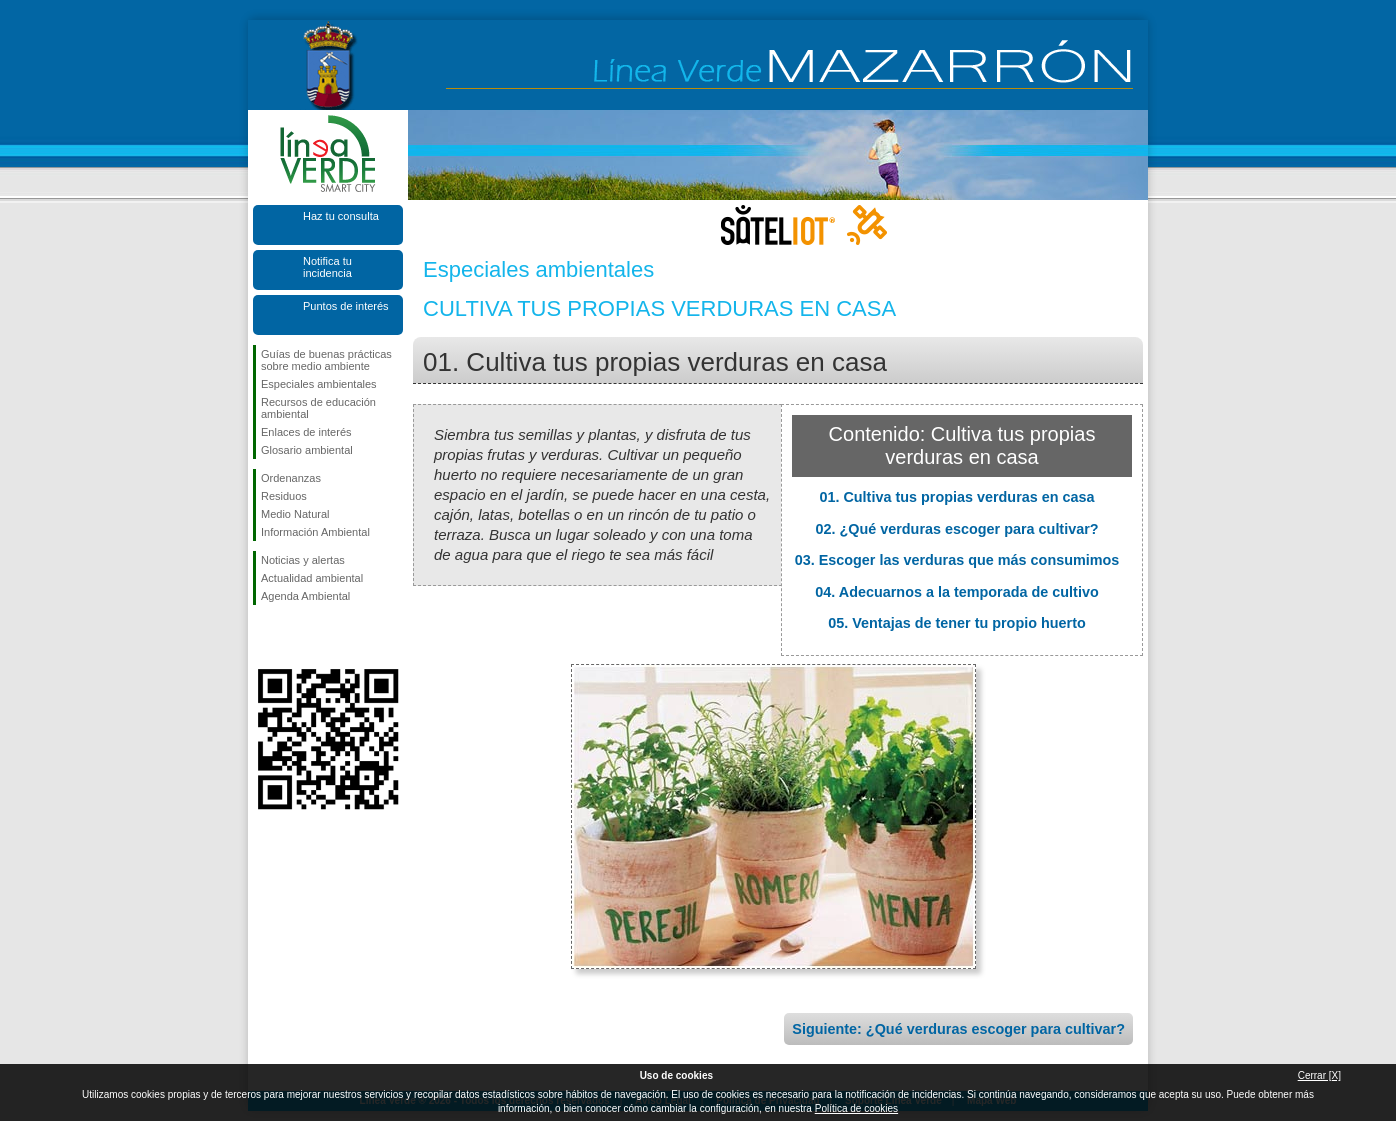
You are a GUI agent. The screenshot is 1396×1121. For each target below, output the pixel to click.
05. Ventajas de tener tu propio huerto (957, 623)
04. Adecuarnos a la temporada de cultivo (956, 592)
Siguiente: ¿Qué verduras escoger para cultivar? (958, 1029)
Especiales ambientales (319, 384)
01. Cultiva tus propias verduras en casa (956, 497)
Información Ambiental (315, 532)
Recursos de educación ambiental (318, 408)
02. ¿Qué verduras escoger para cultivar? (956, 529)
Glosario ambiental (307, 450)
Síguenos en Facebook (265, 637)
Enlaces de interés (306, 432)
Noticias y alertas (303, 560)
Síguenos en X (298, 637)
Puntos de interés (346, 306)
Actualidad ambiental (312, 578)
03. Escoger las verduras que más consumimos (957, 560)
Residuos (284, 496)
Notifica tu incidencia (327, 267)
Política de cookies (856, 1108)
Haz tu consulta (341, 216)
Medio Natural (295, 514)
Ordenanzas (291, 478)
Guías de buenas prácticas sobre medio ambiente (326, 360)
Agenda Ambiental (305, 596)
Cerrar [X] (1319, 1075)
